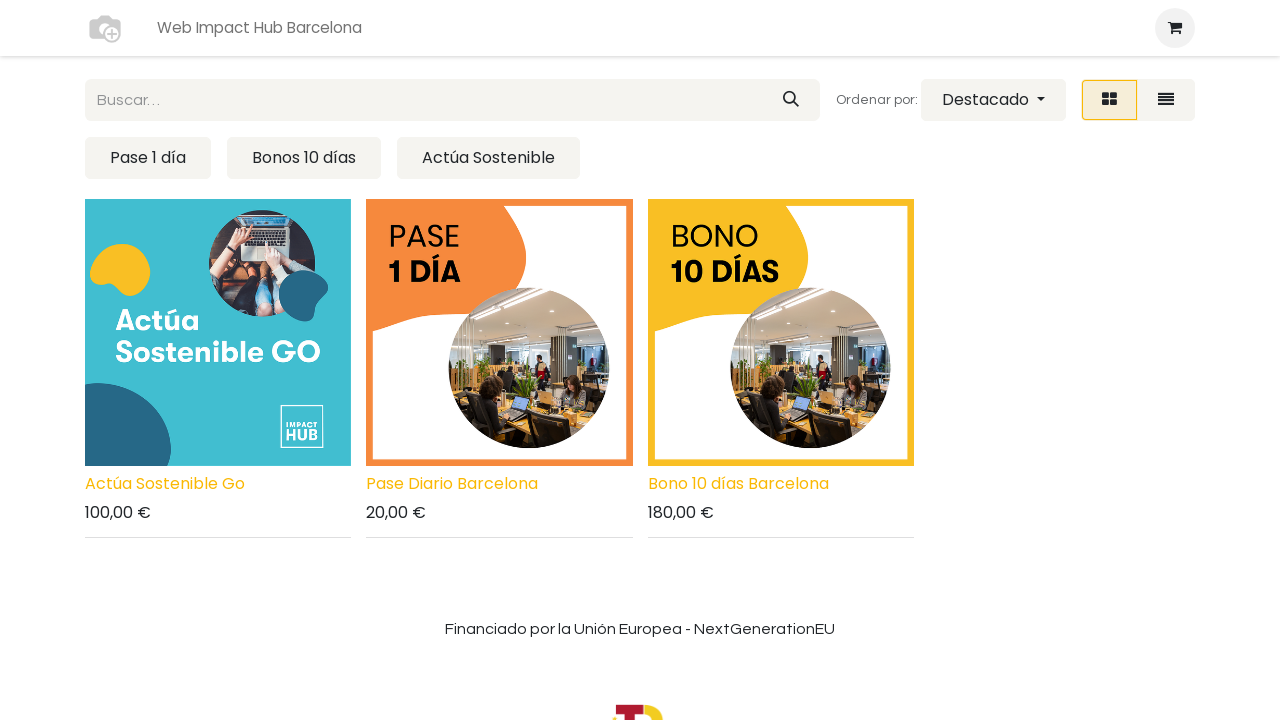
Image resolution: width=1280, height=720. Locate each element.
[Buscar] (791, 100)
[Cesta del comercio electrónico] (1175, 28)
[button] (993, 100)
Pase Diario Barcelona (452, 483)
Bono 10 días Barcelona (738, 483)
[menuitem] (259, 28)
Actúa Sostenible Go (165, 483)
